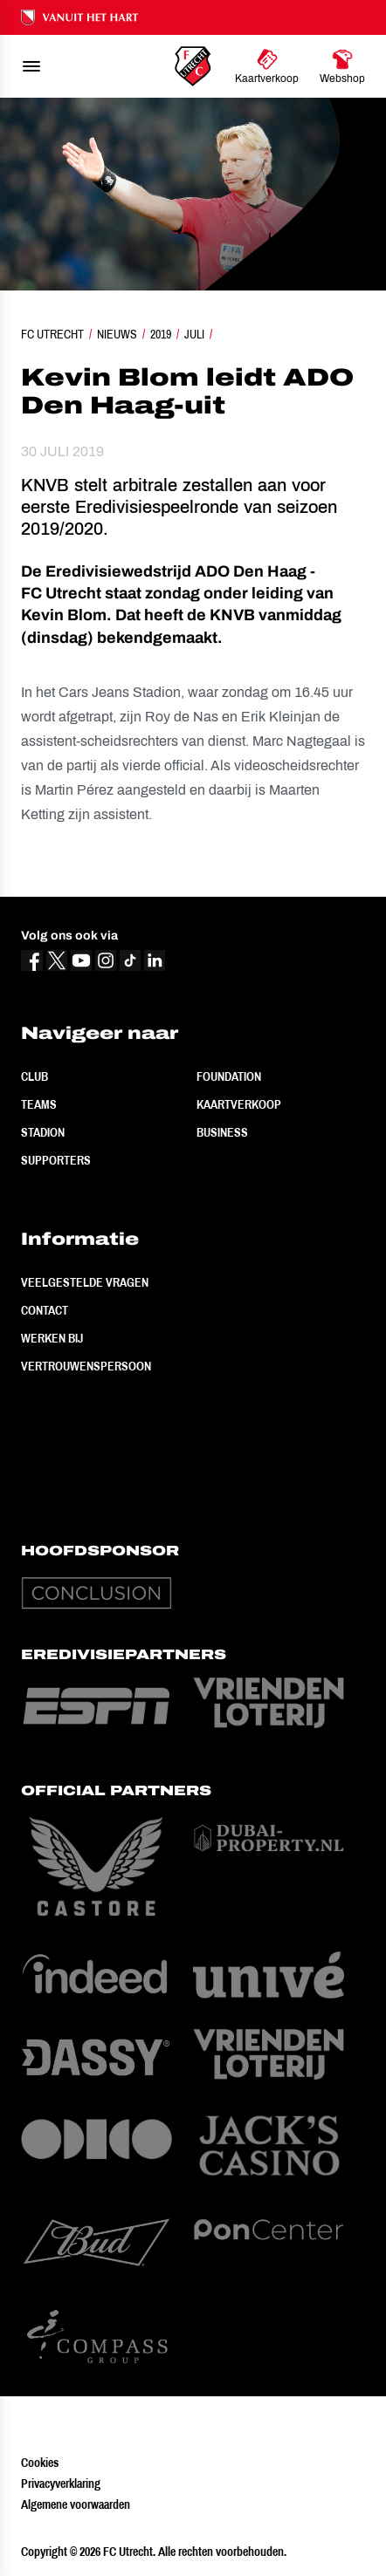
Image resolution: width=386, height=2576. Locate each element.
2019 (160, 334)
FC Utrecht (52, 334)
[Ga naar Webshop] (342, 66)
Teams (39, 1104)
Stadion (43, 1132)
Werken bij (52, 1338)
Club (34, 1076)
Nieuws (117, 334)
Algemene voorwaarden (75, 2504)
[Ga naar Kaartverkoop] (267, 66)
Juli (194, 334)
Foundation (228, 1076)
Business (222, 1132)
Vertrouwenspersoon (86, 1366)
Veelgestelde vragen (84, 1282)
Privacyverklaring (60, 2483)
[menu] (31, 66)
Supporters (56, 1160)
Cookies (40, 2462)
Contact (44, 1310)
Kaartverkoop (238, 1104)
